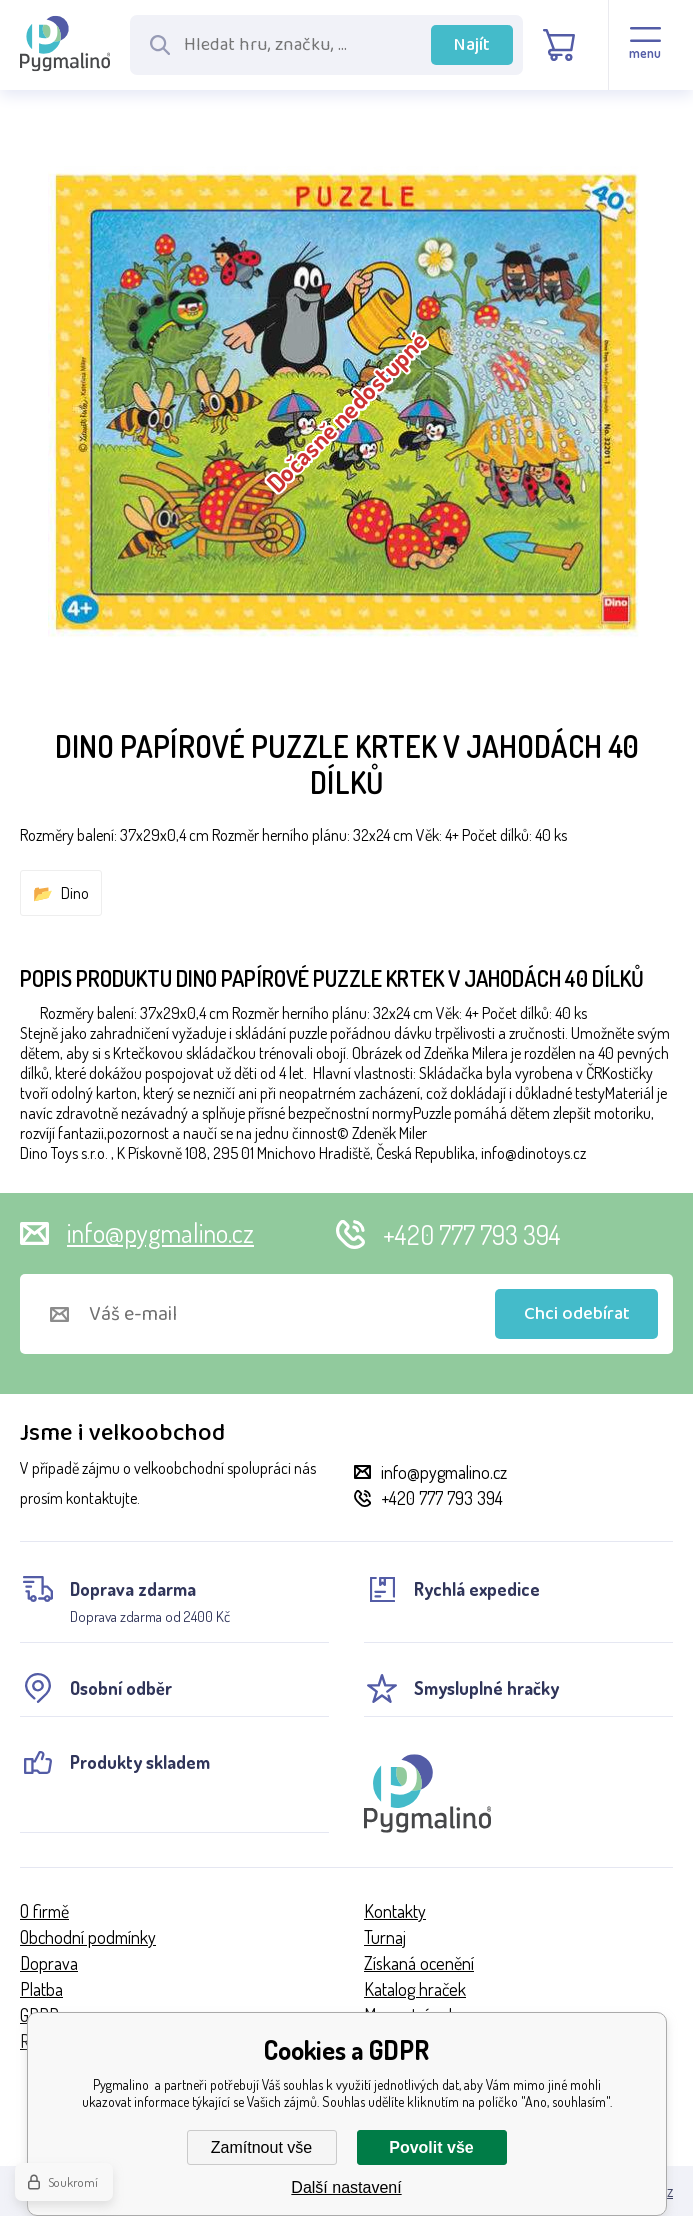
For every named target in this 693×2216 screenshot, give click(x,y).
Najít (472, 45)
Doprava (49, 1963)
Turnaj (385, 1937)
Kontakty (395, 1911)
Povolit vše (431, 2147)
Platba (41, 1989)
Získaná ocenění (419, 1963)
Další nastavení (346, 2187)
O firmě (44, 1911)
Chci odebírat (577, 1314)
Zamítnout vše (261, 2147)
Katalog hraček (415, 1989)
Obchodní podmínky (88, 1937)
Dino (75, 893)
